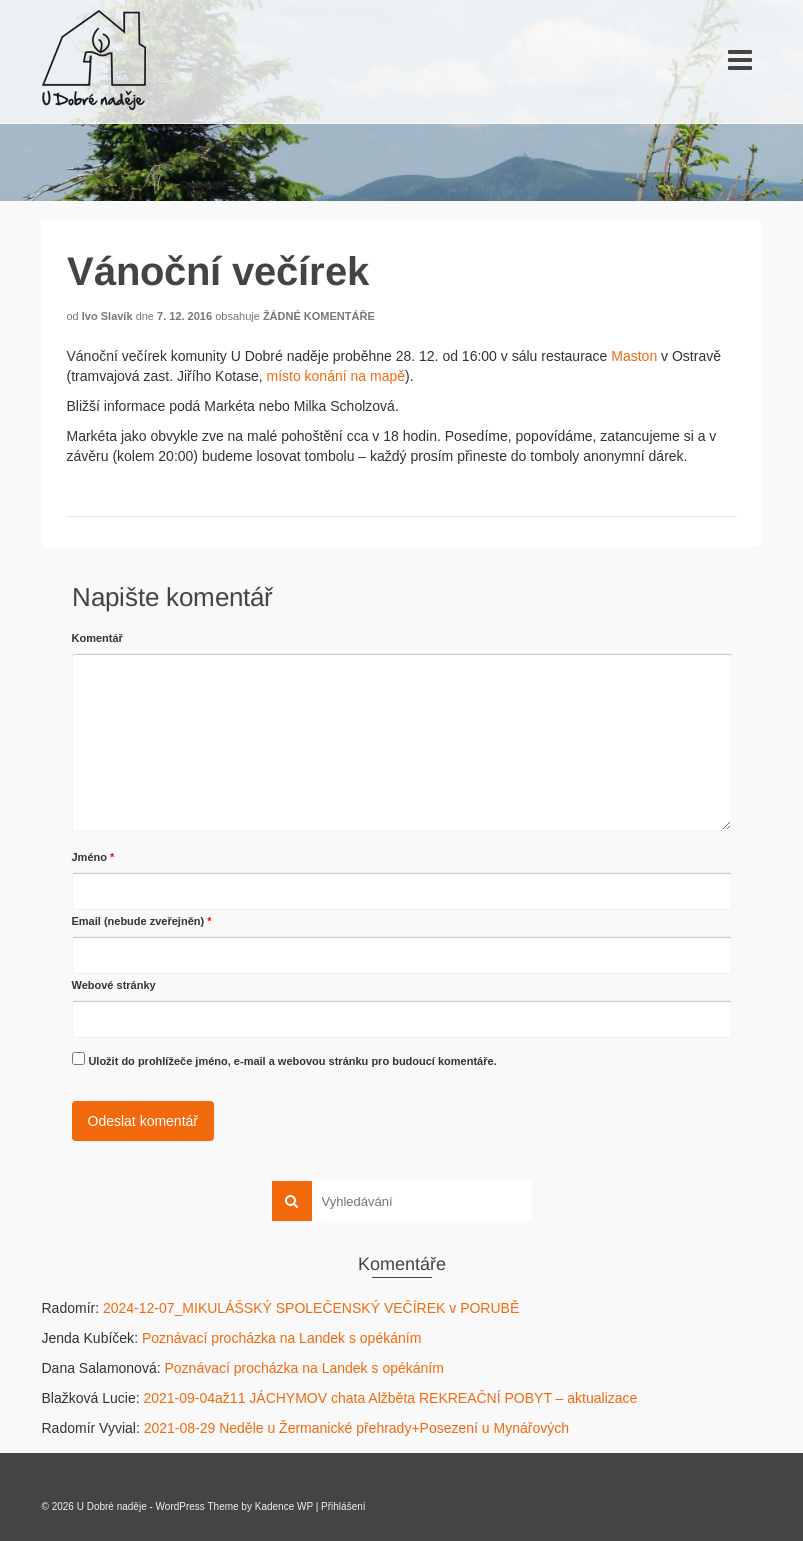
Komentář (97, 638)
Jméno (93, 857)
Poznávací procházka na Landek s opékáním (281, 1338)
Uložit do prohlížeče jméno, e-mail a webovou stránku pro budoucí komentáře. (292, 1061)
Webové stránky (114, 985)
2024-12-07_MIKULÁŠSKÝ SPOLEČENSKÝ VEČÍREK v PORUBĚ (311, 1308)
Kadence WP (284, 1506)
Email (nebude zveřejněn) (142, 921)
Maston (634, 356)
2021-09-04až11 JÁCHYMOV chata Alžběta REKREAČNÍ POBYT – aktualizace (390, 1398)
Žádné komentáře (319, 316)
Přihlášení (343, 1506)
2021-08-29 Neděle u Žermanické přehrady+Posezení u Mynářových (356, 1428)
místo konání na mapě (335, 376)
